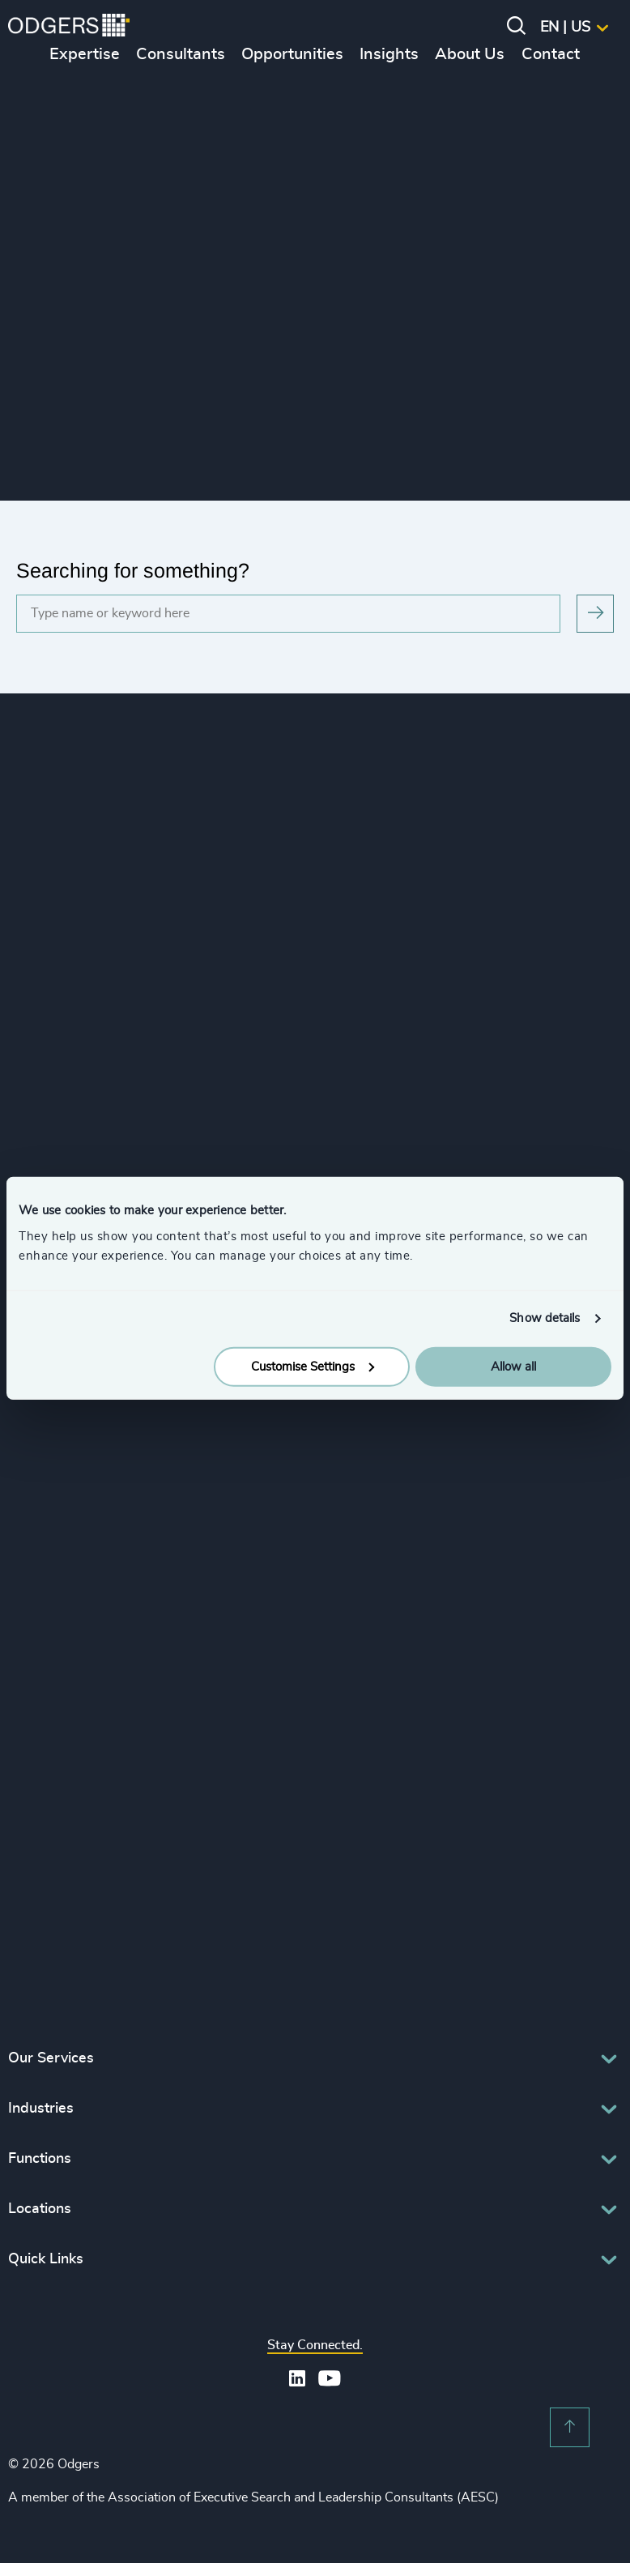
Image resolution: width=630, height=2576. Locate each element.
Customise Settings (312, 1366)
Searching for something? (132, 570)
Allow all (513, 1366)
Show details (544, 1318)
